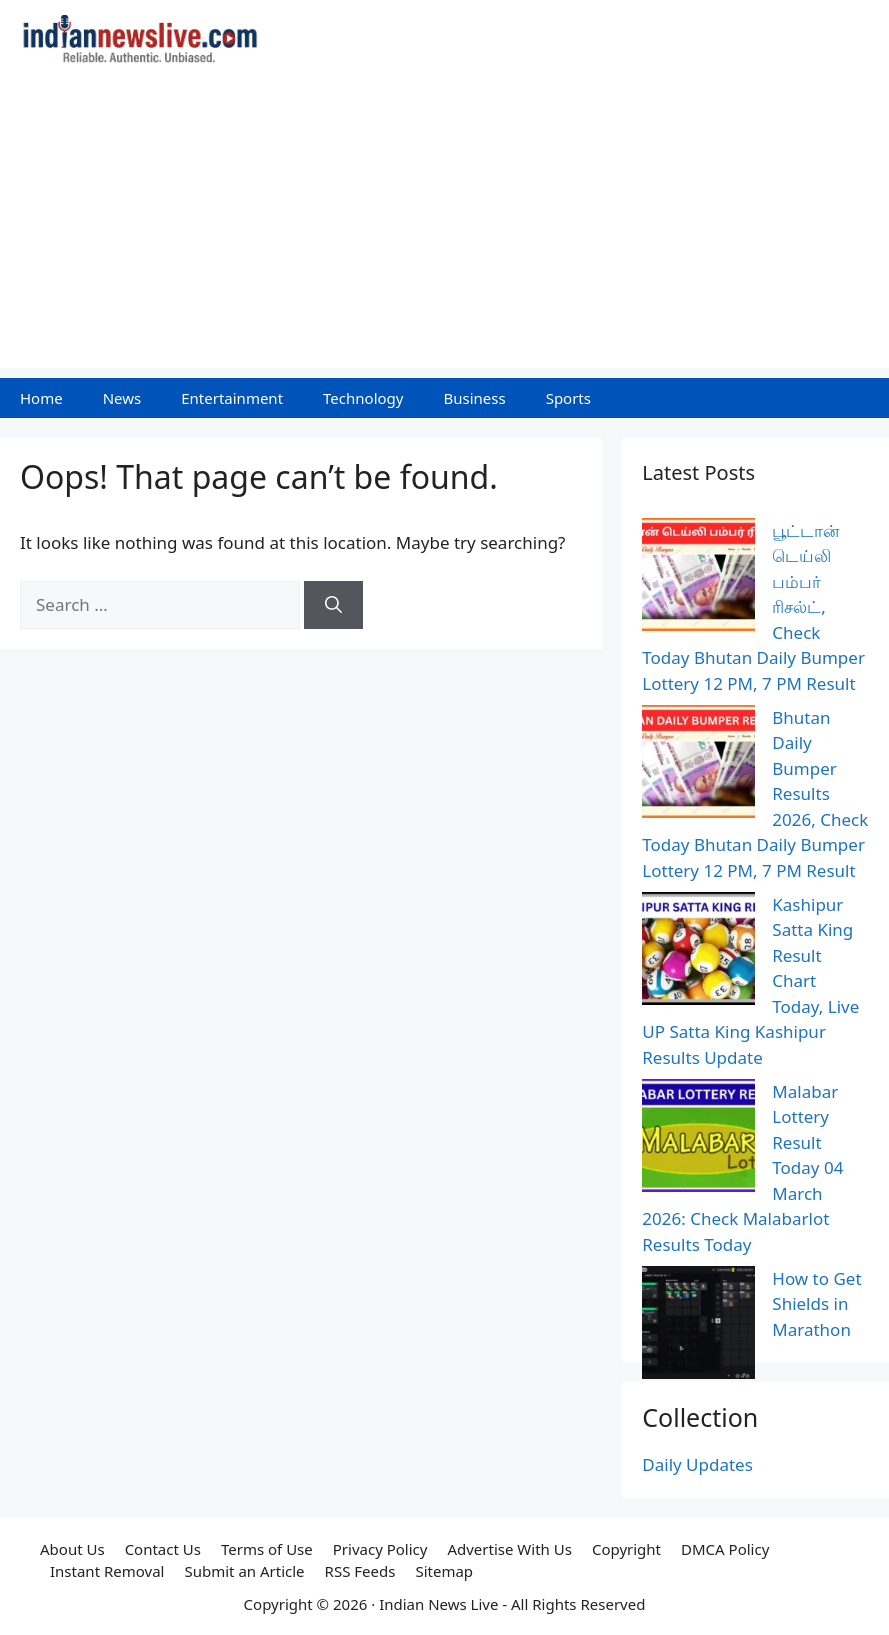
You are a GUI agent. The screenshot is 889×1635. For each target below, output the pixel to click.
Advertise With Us (509, 1549)
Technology (363, 398)
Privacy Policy (380, 1549)
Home (41, 398)
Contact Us (163, 1549)
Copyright (626, 1549)
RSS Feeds (360, 1571)
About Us (72, 1549)
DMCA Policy (725, 1549)
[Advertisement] (444, 228)
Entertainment (232, 398)
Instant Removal (107, 1571)
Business (474, 398)
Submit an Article (244, 1571)
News (122, 398)
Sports (568, 398)
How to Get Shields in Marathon (816, 1304)
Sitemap (444, 1571)
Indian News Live (438, 1604)
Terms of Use (267, 1549)
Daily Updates (697, 1464)
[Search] (333, 605)
